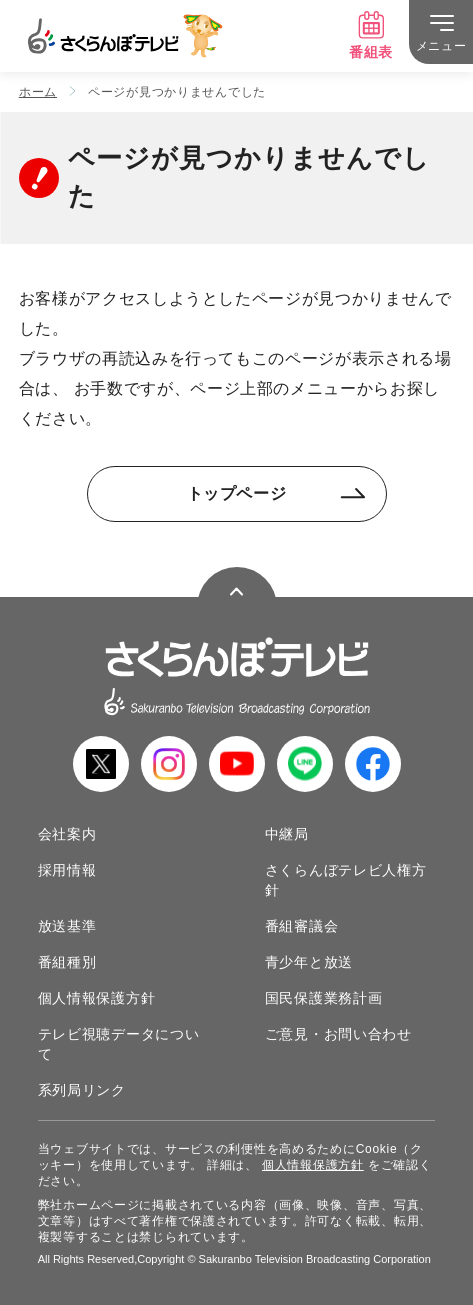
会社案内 (67, 834)
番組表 (371, 35)
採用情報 (67, 870)
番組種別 (67, 962)
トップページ (276, 493)
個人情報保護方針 (97, 998)
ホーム (38, 92)
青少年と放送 (309, 962)
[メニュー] (441, 32)
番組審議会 (302, 926)
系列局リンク (82, 1090)
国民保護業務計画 (324, 998)
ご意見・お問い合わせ (338, 1034)
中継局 (287, 834)
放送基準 (67, 926)
